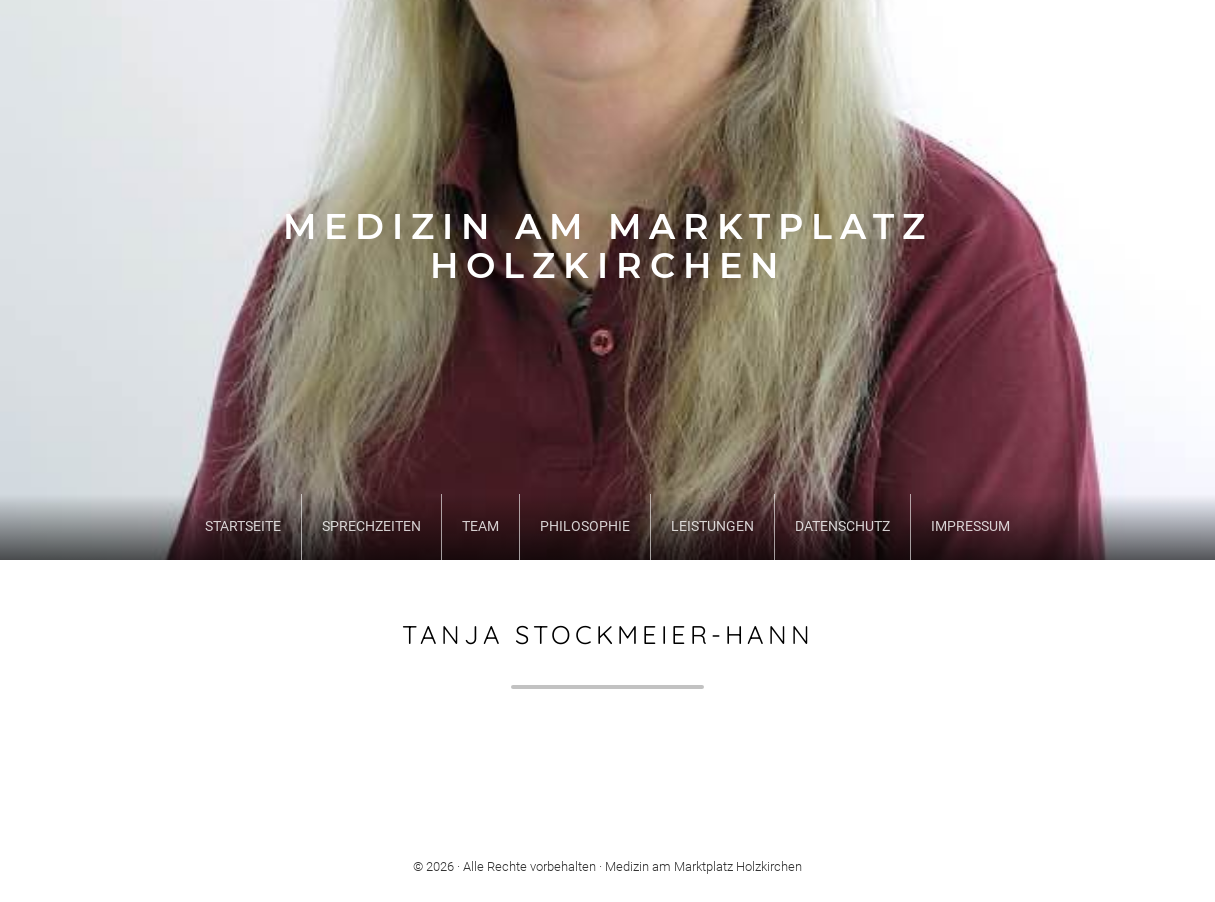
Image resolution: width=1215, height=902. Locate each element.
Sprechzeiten (371, 526)
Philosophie (585, 526)
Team (480, 526)
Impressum (970, 526)
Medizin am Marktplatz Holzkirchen (608, 246)
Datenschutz (842, 526)
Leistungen (712, 526)
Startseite (243, 526)
